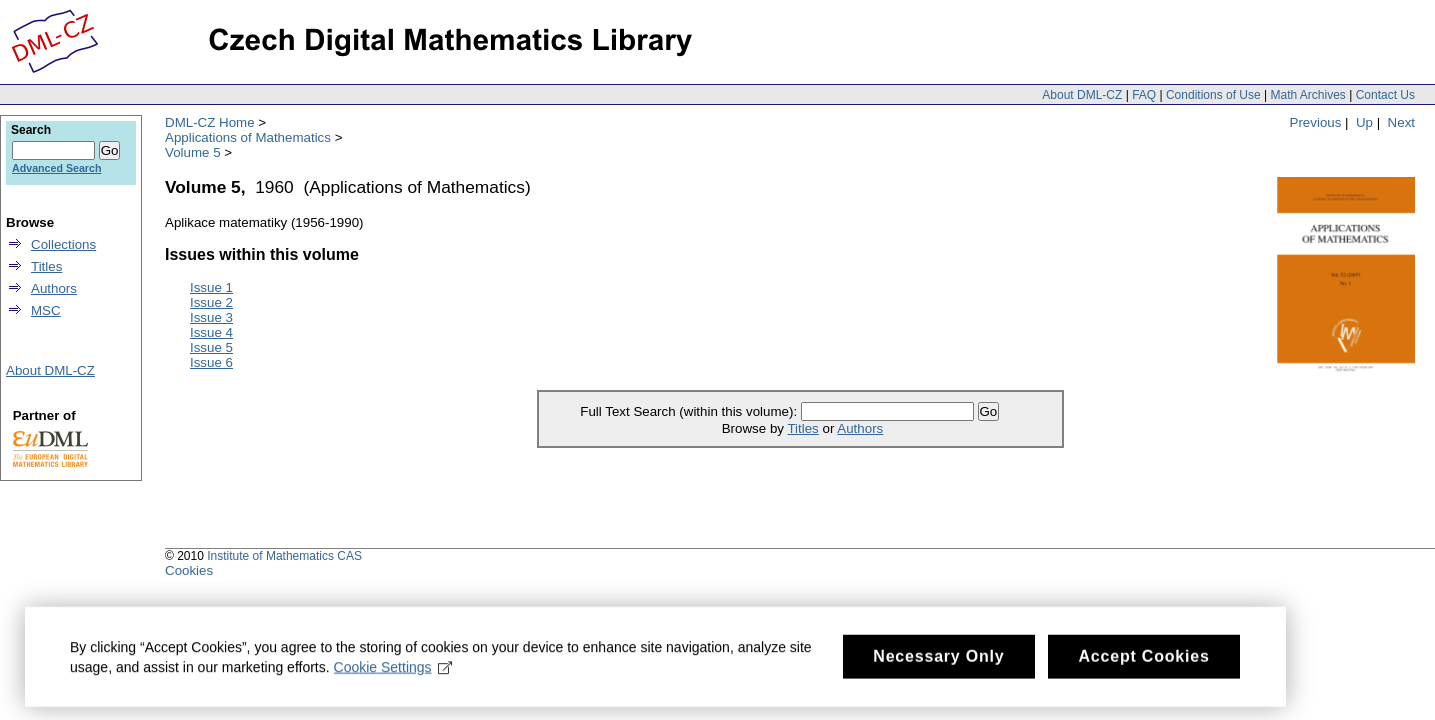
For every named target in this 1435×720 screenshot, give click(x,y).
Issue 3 (211, 317)
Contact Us (1385, 95)
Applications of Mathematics (248, 137)
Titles (802, 428)
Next (1401, 122)
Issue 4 (211, 332)
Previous (1316, 122)
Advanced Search (56, 168)
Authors (860, 428)
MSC (46, 310)
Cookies (189, 570)
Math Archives (1307, 95)
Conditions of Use (1213, 95)
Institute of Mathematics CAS (284, 556)
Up (1364, 122)
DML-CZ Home (210, 122)
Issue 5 (211, 347)
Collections (63, 244)
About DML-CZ (1082, 95)
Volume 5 (193, 152)
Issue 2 (211, 302)
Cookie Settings (393, 672)
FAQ (1144, 95)
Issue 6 (211, 362)
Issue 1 (211, 287)
